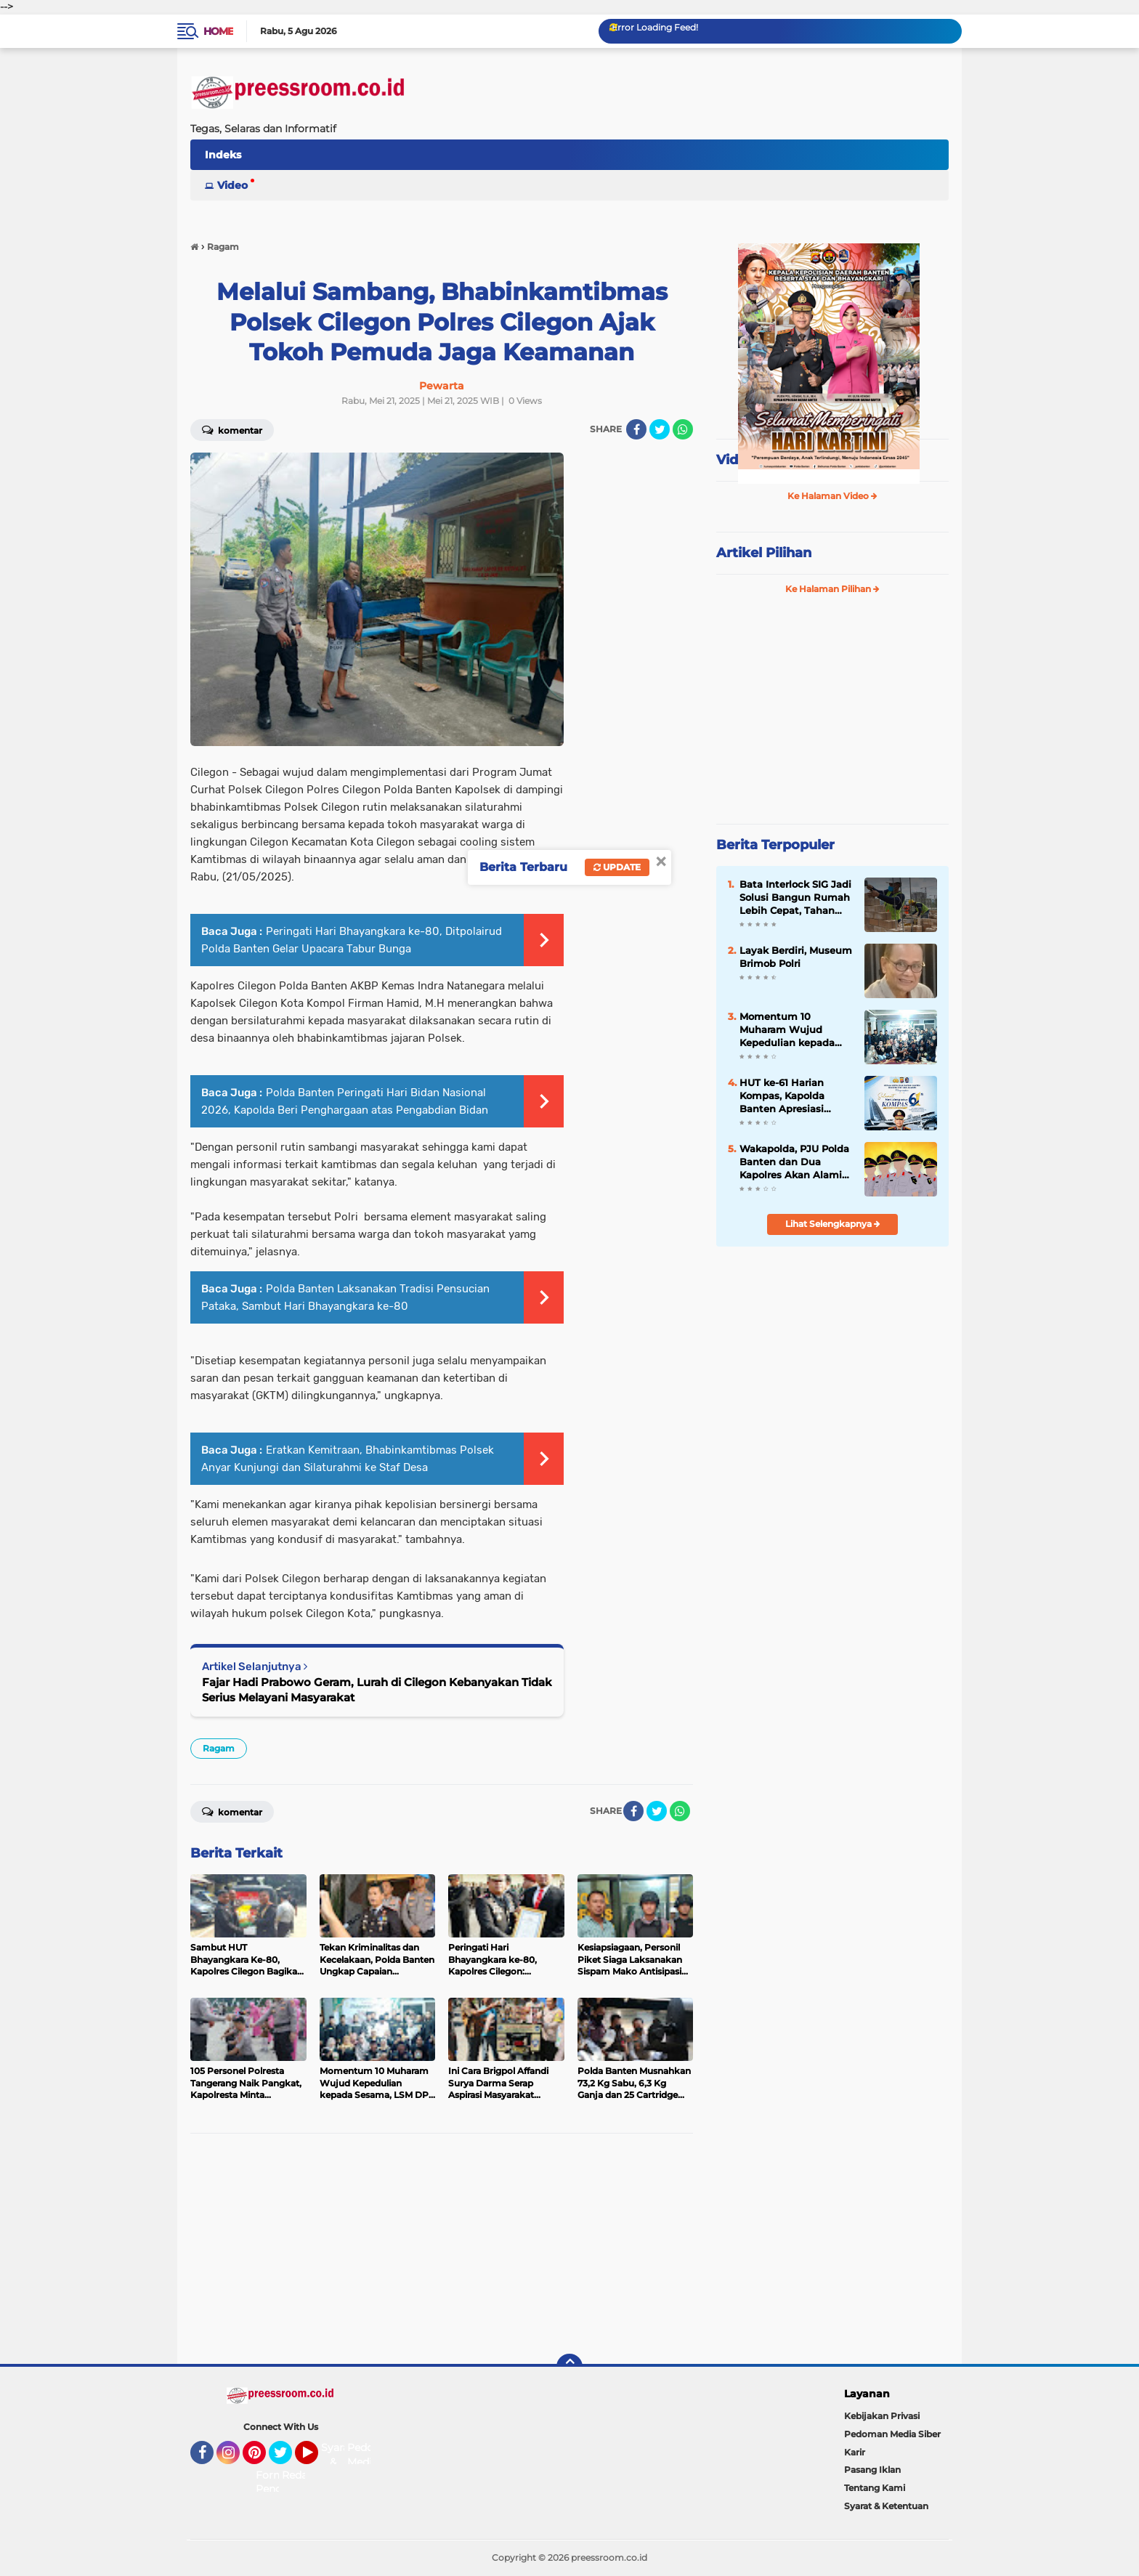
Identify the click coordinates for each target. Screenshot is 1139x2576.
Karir (854, 2452)
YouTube (317, 2459)
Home (218, 31)
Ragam (219, 1748)
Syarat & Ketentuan (886, 2505)
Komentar (232, 429)
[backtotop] (569, 2367)
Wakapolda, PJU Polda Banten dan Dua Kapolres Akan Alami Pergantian (794, 1162)
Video (232, 185)
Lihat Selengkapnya (832, 1223)
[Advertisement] (441, 2249)
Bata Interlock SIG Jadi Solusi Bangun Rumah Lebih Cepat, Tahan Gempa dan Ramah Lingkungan (795, 898)
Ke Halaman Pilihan (832, 588)
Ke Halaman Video (832, 495)
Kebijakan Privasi (882, 2415)
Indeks (223, 154)
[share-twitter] (659, 429)
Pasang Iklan (872, 2469)
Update (617, 867)
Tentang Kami (874, 2487)
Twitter (287, 2459)
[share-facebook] (636, 429)
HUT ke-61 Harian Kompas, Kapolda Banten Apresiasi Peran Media (781, 1096)
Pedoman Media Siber (892, 2434)
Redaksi (301, 2475)
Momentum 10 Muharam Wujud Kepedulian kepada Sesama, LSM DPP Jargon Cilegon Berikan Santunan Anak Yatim (787, 1030)
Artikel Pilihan (763, 553)
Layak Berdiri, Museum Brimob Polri (795, 956)
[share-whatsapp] (683, 429)
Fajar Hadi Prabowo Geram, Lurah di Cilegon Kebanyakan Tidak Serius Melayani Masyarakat (377, 1689)
